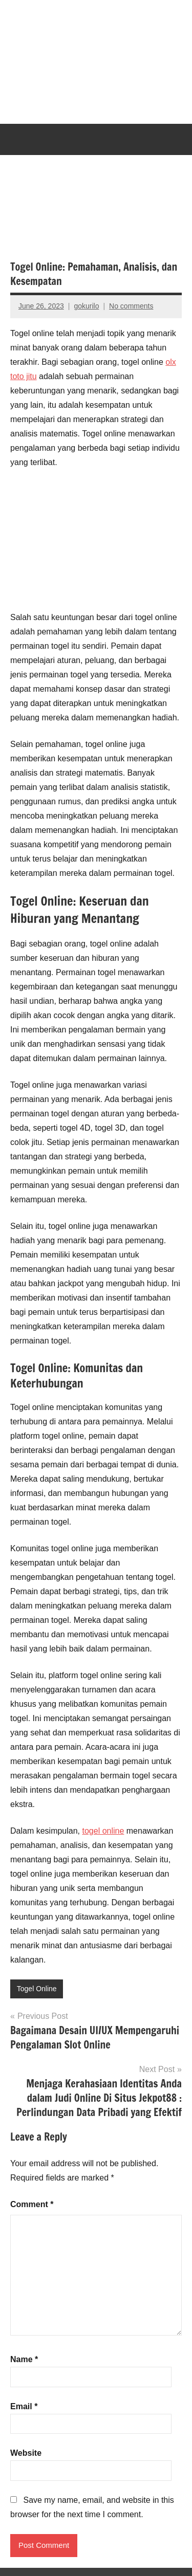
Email (23, 2406)
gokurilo (86, 306)
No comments (131, 306)
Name (24, 2359)
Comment (31, 2204)
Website (25, 2453)
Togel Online (37, 1989)
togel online (103, 1830)
